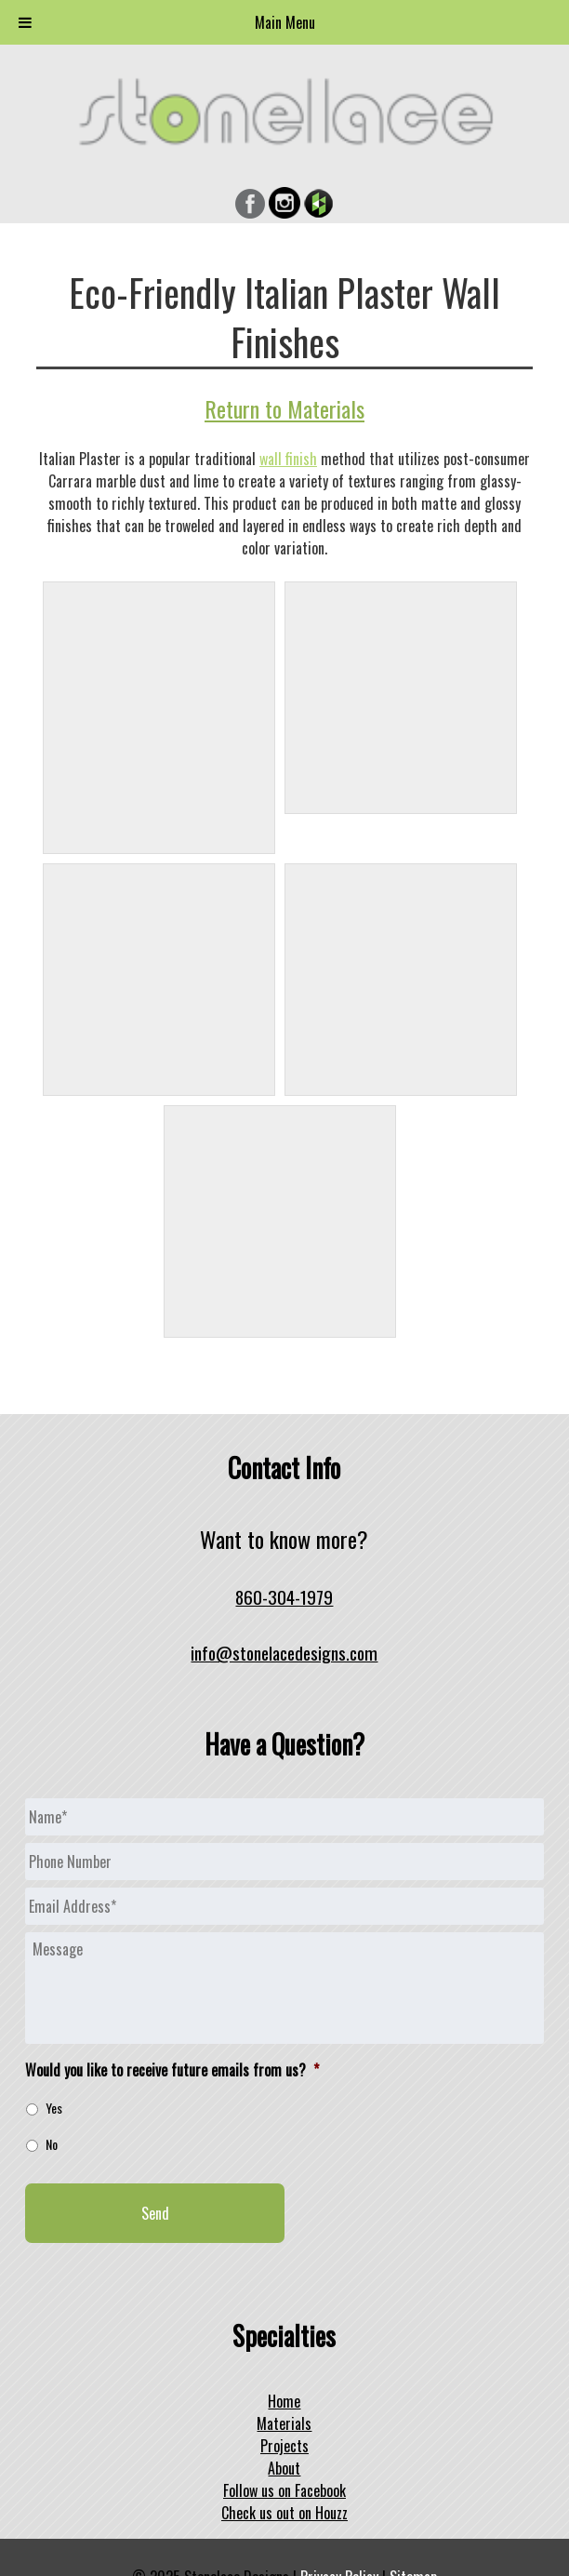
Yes (54, 2107)
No (52, 2144)
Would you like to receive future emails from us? (172, 2070)
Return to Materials (284, 408)
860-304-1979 (284, 1596)
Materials (284, 2423)
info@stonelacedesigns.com (284, 1652)
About (284, 2468)
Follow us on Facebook (284, 2490)
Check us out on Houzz (284, 2513)
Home (284, 2401)
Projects (284, 2446)
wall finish (288, 458)
